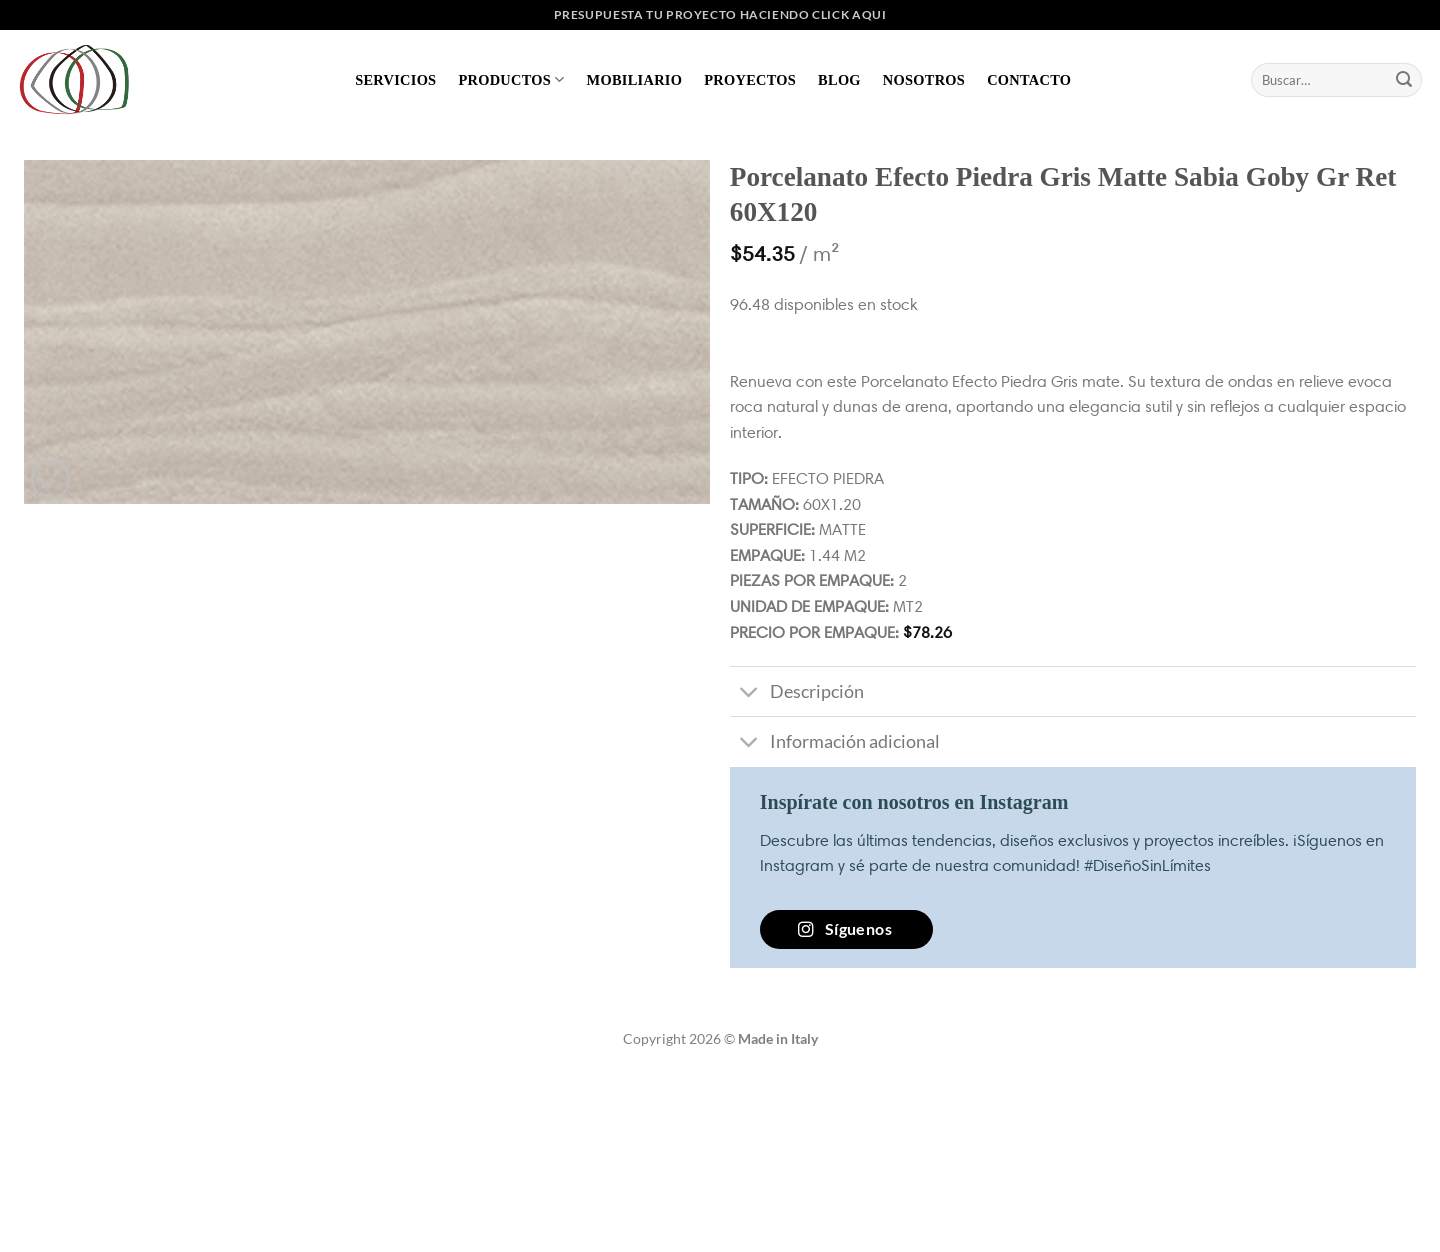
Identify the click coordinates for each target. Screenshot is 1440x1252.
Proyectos (750, 80)
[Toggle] (749, 693)
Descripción (797, 693)
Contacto (1029, 80)
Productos (511, 79)
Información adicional (835, 743)
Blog (839, 80)
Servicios (395, 80)
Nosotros (924, 80)
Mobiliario (635, 80)
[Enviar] (1404, 80)
